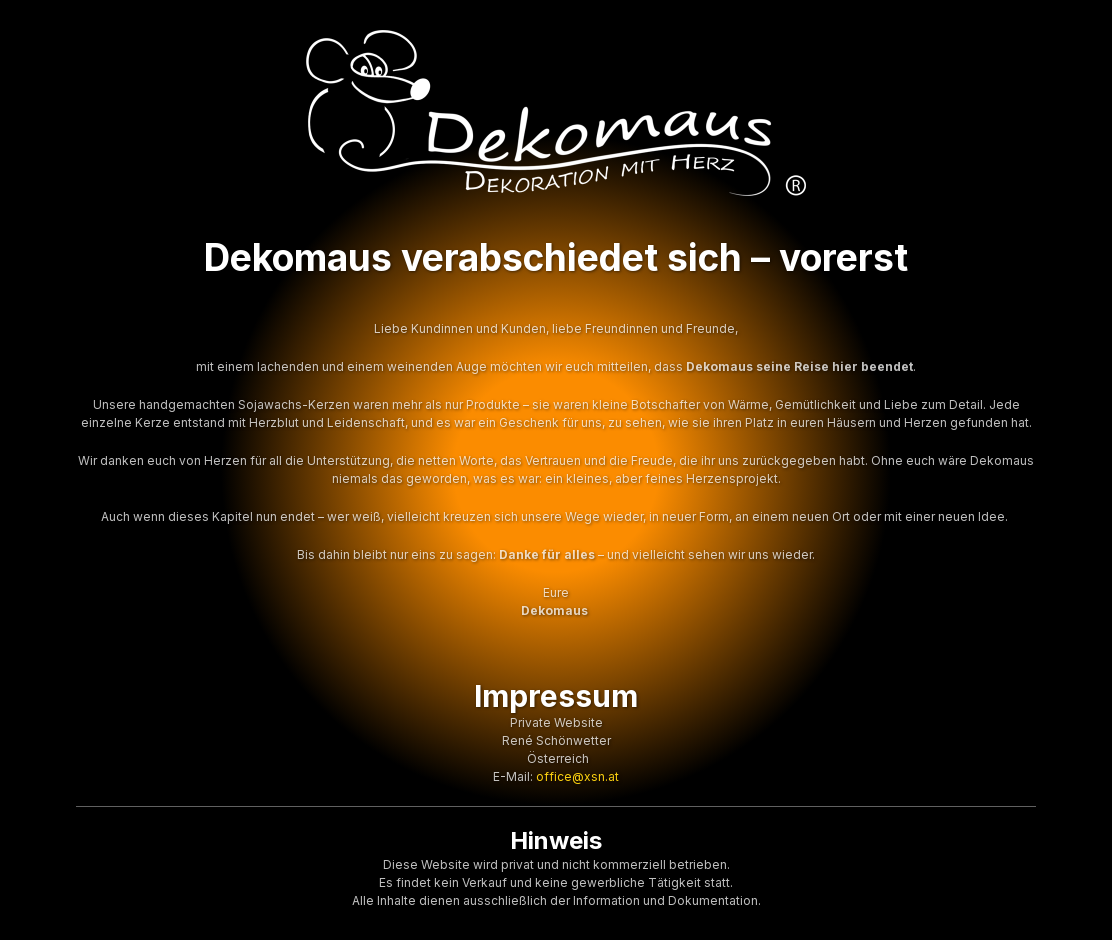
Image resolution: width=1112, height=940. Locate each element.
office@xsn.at (577, 776)
